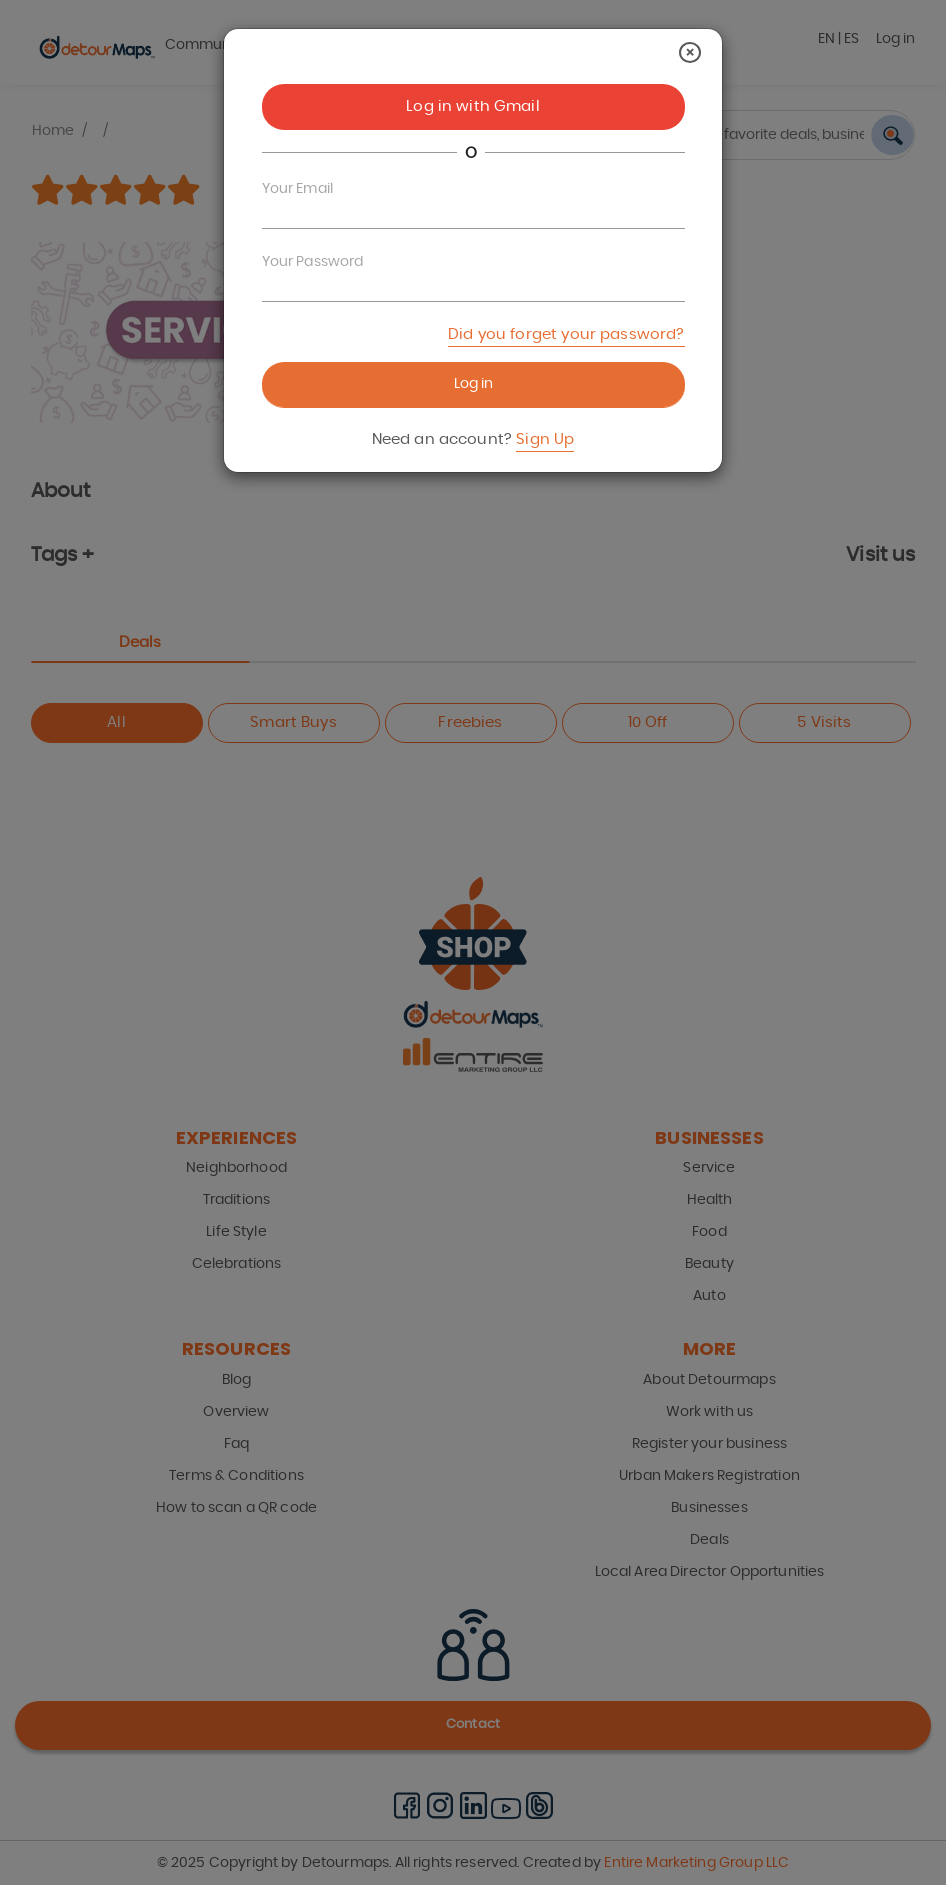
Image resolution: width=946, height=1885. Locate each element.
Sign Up (545, 439)
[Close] (690, 52)
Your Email (298, 189)
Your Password (313, 262)
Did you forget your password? (566, 334)
